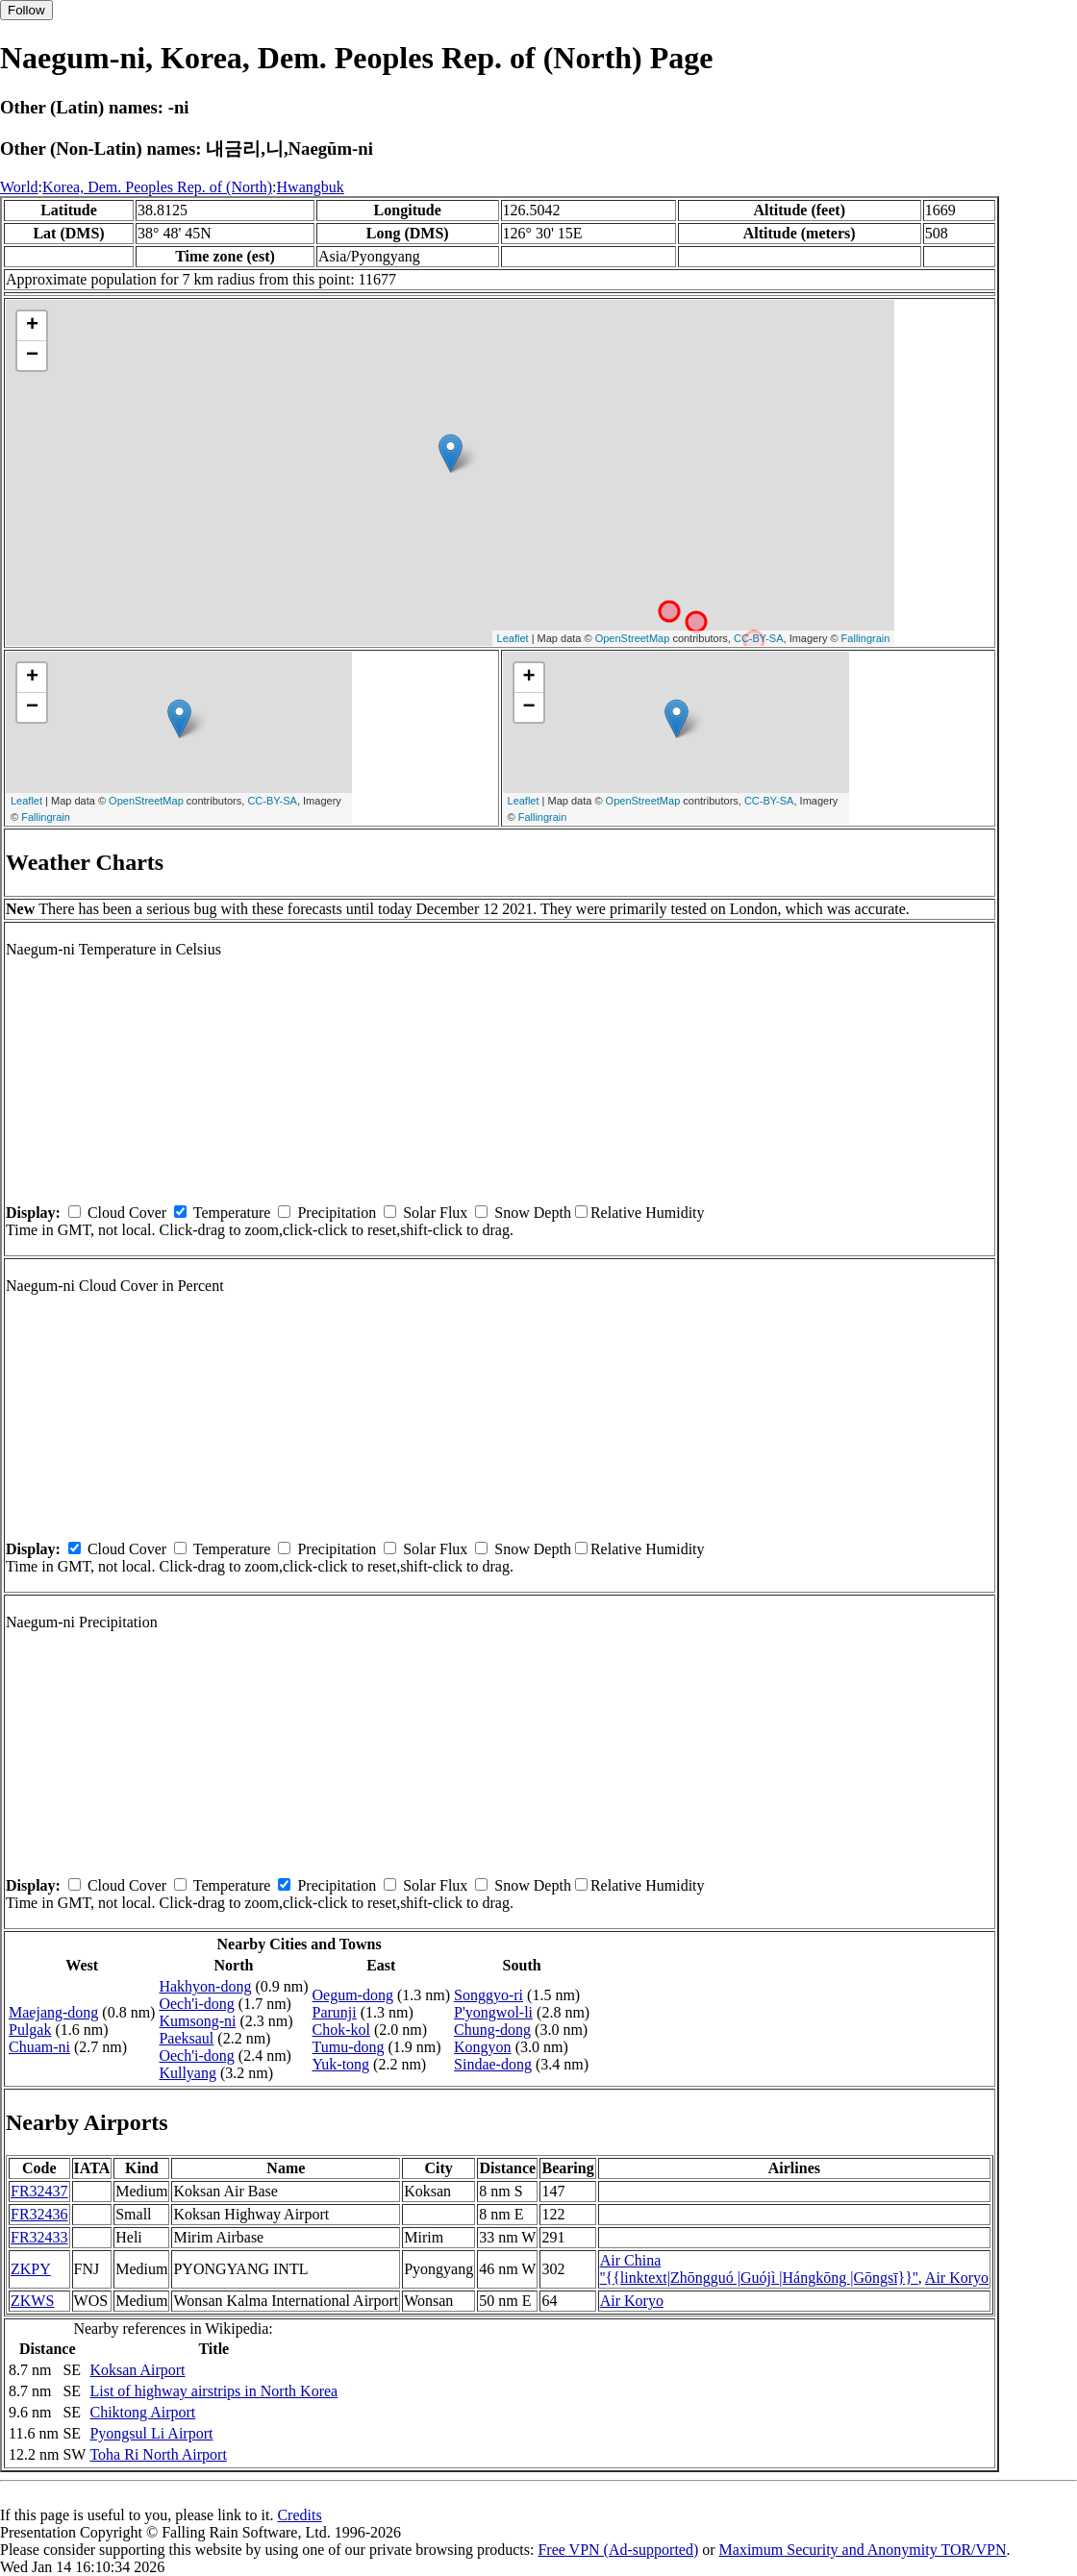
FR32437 (39, 2191)
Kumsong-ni (197, 2021)
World (19, 187)
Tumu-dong (349, 2047)
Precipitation (336, 1212)
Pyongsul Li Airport (151, 2433)
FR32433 (39, 2237)
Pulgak (30, 2029)
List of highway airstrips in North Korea (213, 2391)
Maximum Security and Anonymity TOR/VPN (863, 2549)
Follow (26, 10)
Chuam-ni (39, 2047)
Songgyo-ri (488, 1995)
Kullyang (187, 2073)
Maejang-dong (53, 2012)
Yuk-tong (341, 2064)
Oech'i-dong (196, 2003)
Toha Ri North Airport (157, 2454)
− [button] (32, 355)
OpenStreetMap (632, 638)
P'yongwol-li (493, 2012)
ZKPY (31, 2269)
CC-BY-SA (759, 638)
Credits (299, 2515)
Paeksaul (186, 2038)
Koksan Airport (137, 2370)
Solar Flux (435, 1212)
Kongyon (483, 2047)
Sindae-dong (493, 2064)
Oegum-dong (353, 1995)
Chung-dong (492, 2029)
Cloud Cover (127, 1212)
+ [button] (32, 325)
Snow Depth (532, 1212)
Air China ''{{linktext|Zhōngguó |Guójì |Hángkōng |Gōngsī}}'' (759, 2269)
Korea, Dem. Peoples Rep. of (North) (157, 187)
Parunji (335, 2012)
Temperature (232, 1212)
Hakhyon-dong (205, 1986)
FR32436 (39, 2214)
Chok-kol (341, 2029)
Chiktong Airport (142, 2412)
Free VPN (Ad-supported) (618, 2549)
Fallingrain (865, 638)
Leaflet (513, 638)
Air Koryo (957, 2277)
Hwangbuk (310, 187)
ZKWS (32, 2300)
